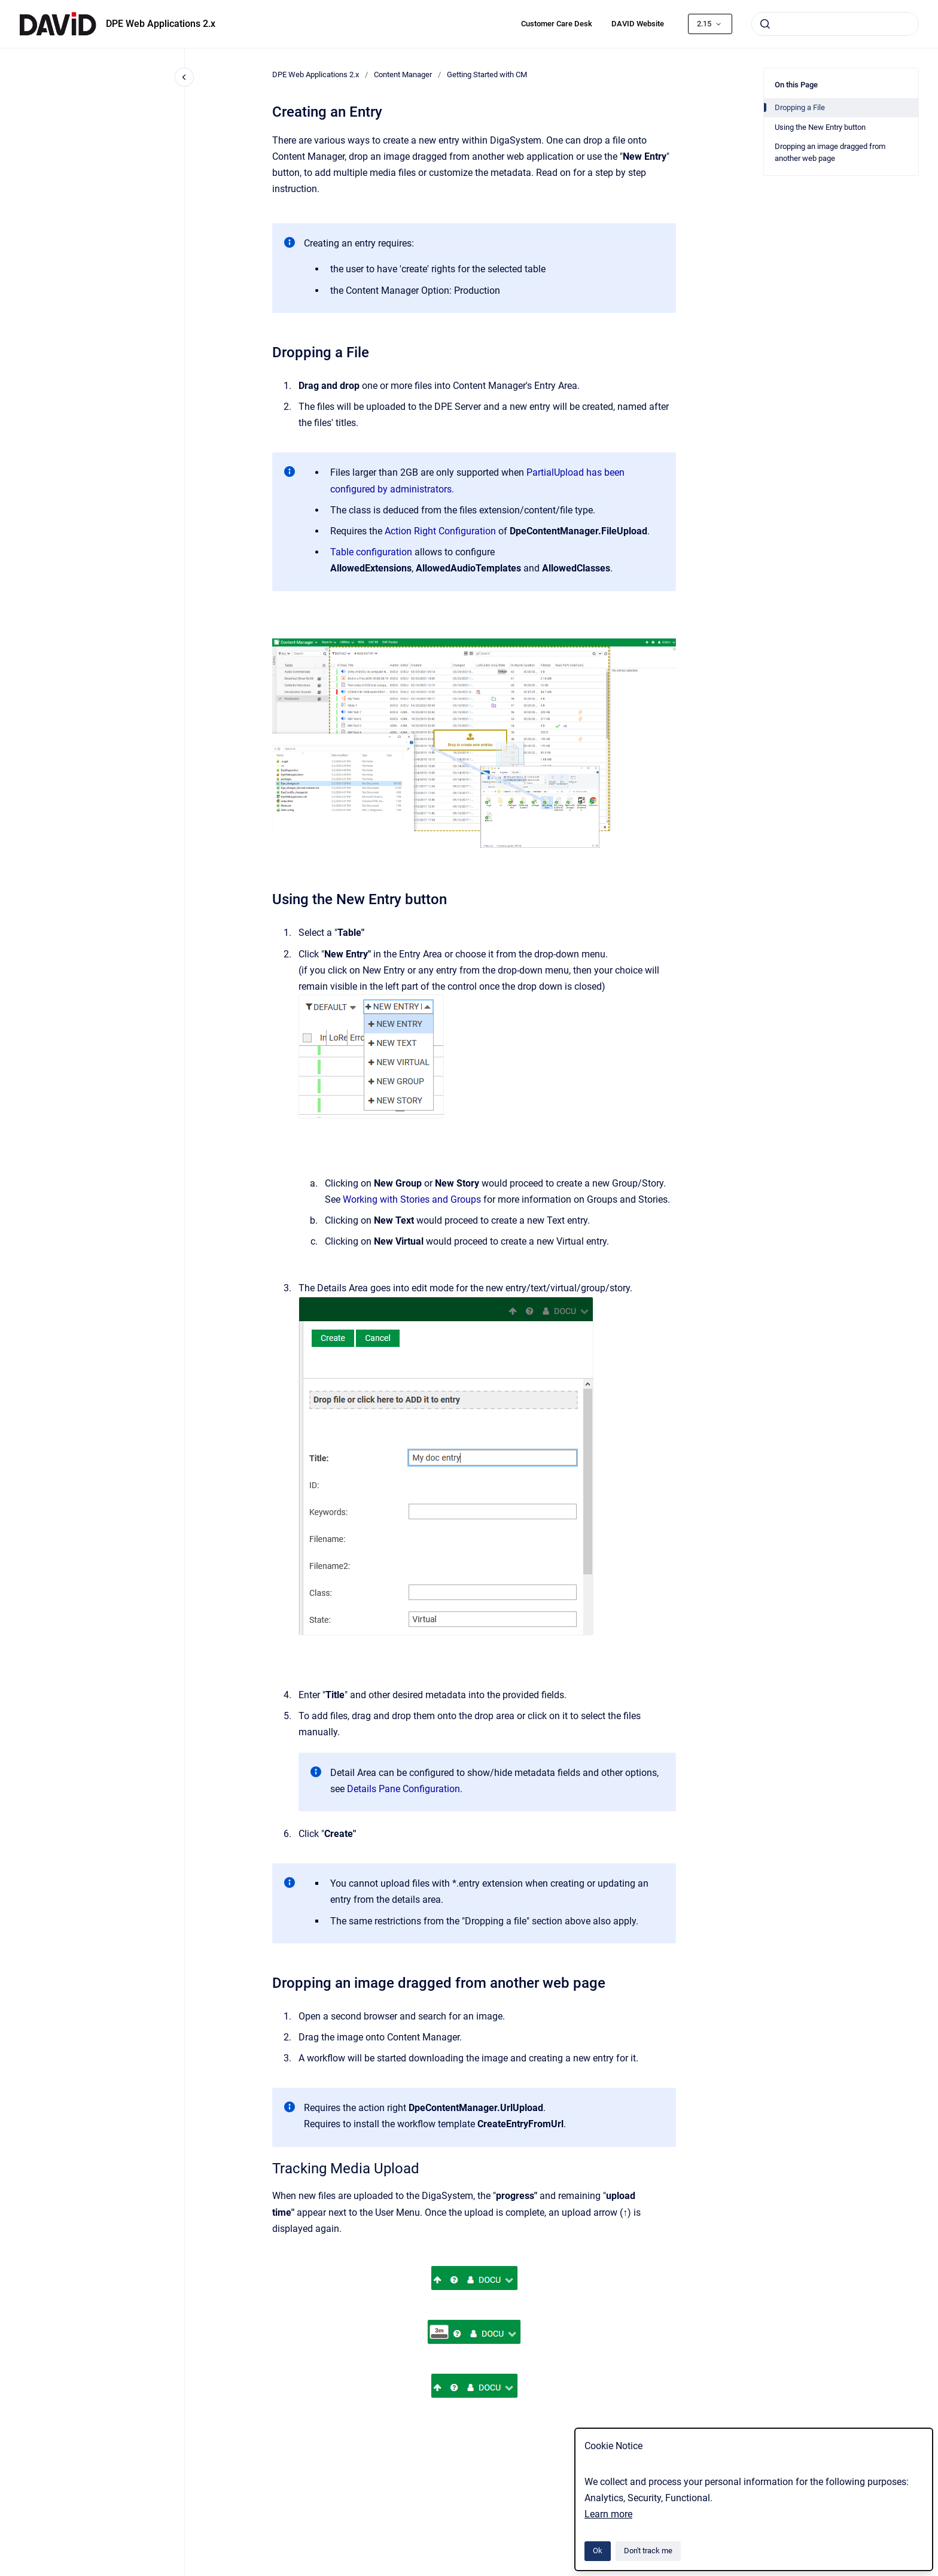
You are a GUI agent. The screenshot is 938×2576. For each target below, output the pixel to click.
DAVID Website (637, 23)
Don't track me (648, 2550)
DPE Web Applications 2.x (160, 23)
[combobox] (835, 24)
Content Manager (403, 74)
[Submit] (765, 24)
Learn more (608, 2514)
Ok (597, 2550)
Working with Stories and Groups (412, 1199)
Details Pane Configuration (403, 1789)
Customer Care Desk (556, 23)
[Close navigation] (184, 77)
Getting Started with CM (487, 74)
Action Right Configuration (440, 531)
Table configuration (371, 552)
